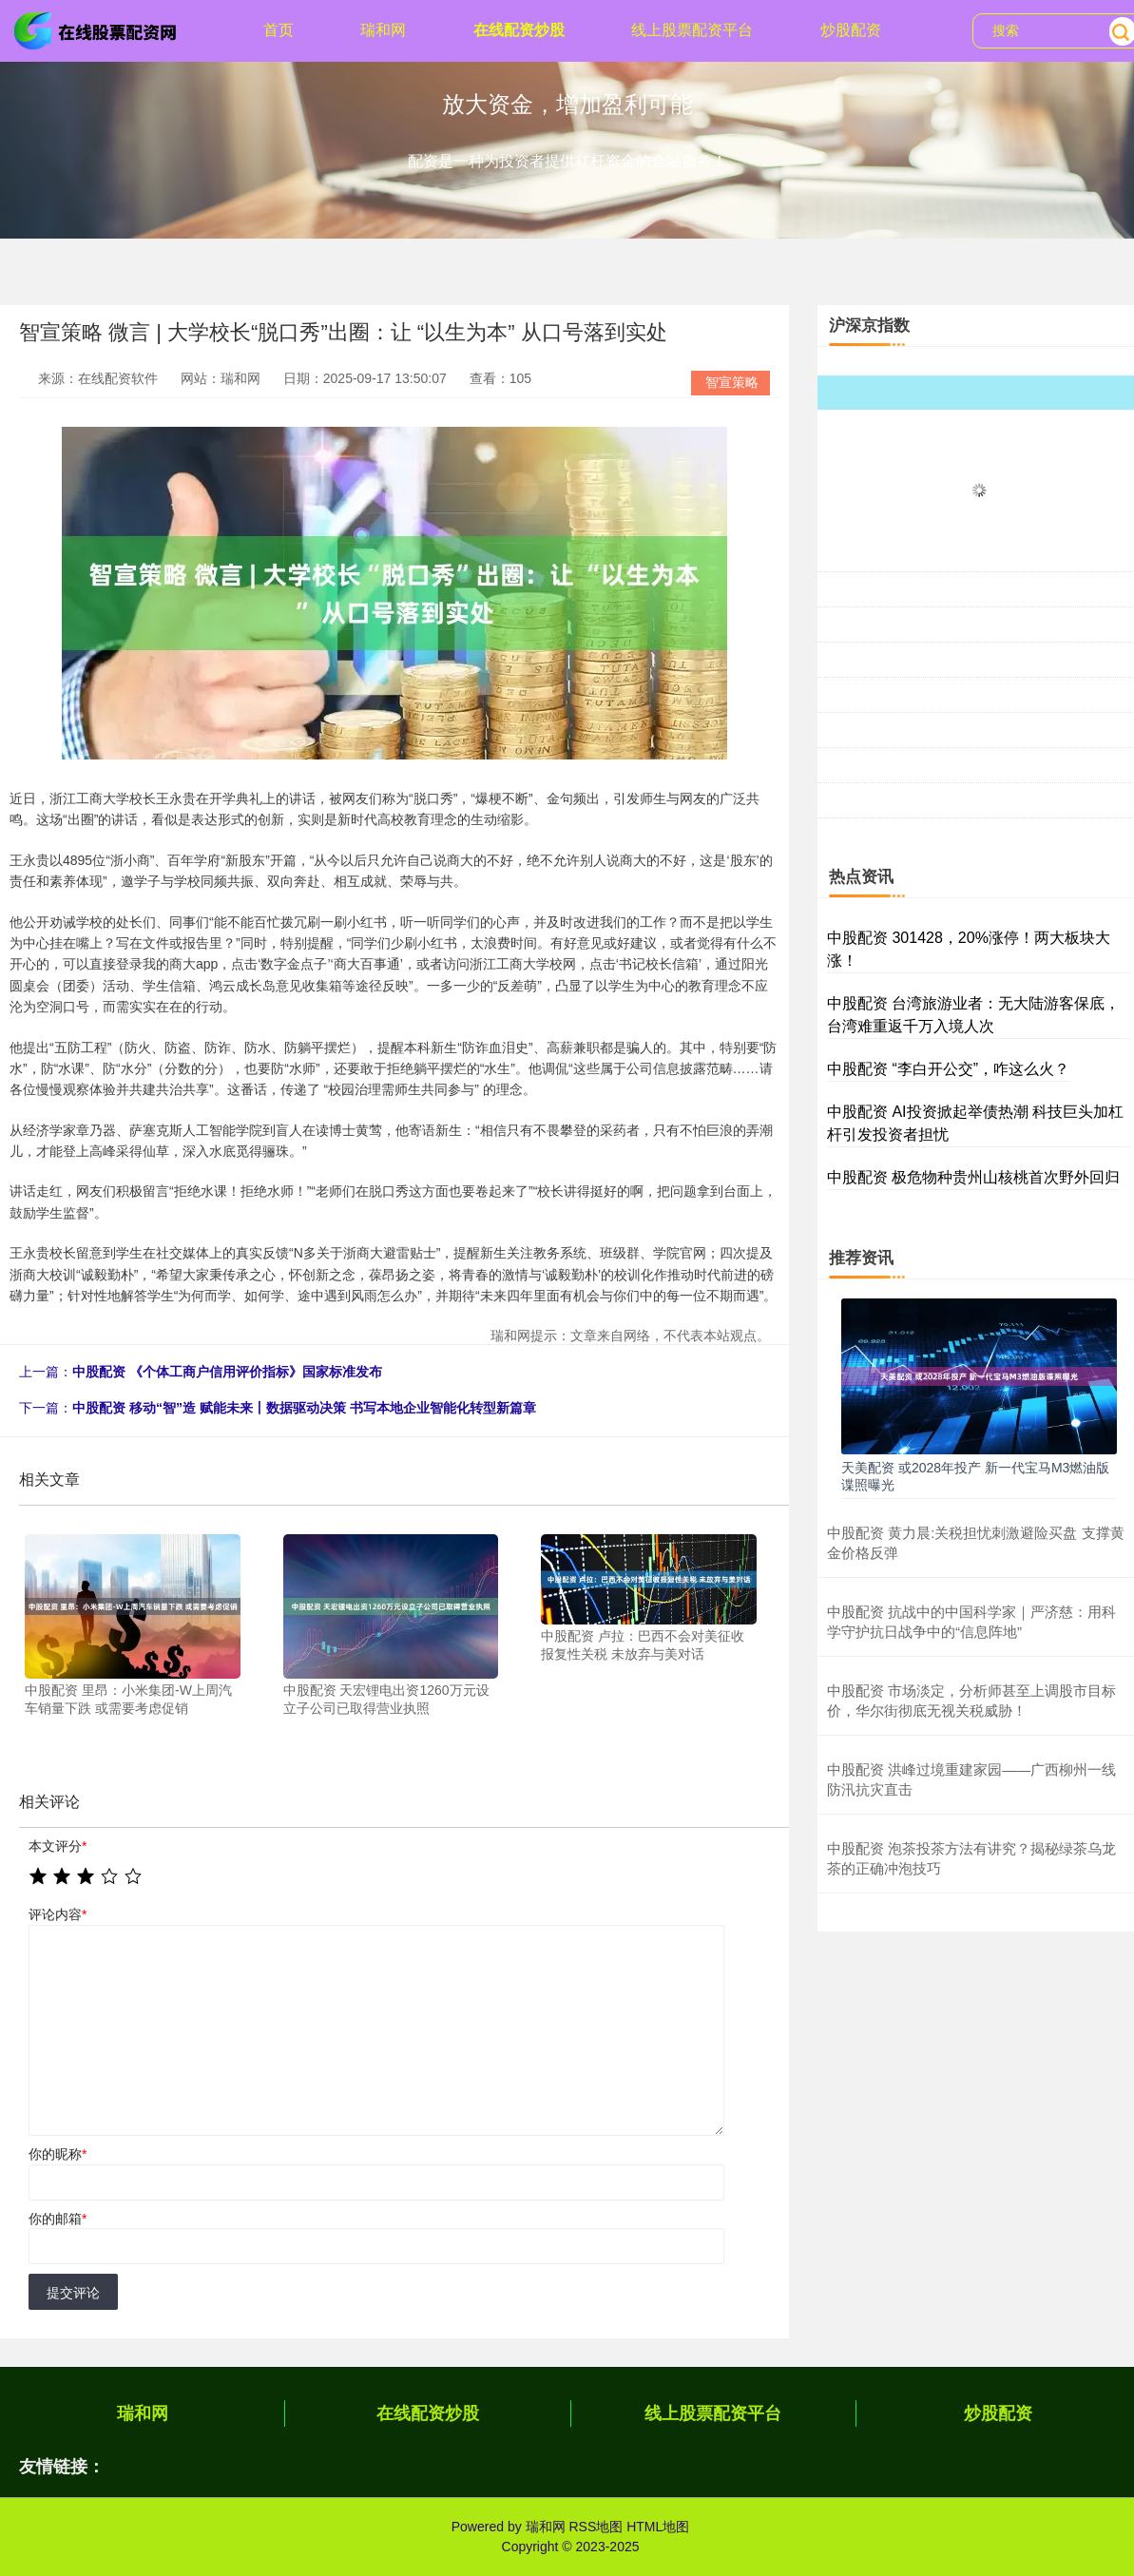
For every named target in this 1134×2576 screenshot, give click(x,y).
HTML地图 (657, 2526)
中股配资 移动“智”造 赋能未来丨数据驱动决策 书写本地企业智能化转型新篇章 (304, 1407)
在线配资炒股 (519, 30)
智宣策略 (732, 382)
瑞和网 (383, 30)
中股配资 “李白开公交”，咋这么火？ (948, 1069)
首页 (278, 30)
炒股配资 (850, 30)
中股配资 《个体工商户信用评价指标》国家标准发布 (227, 1371)
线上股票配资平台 (692, 30)
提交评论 (73, 2292)
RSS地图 (595, 2526)
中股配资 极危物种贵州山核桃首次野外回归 (973, 1177)
